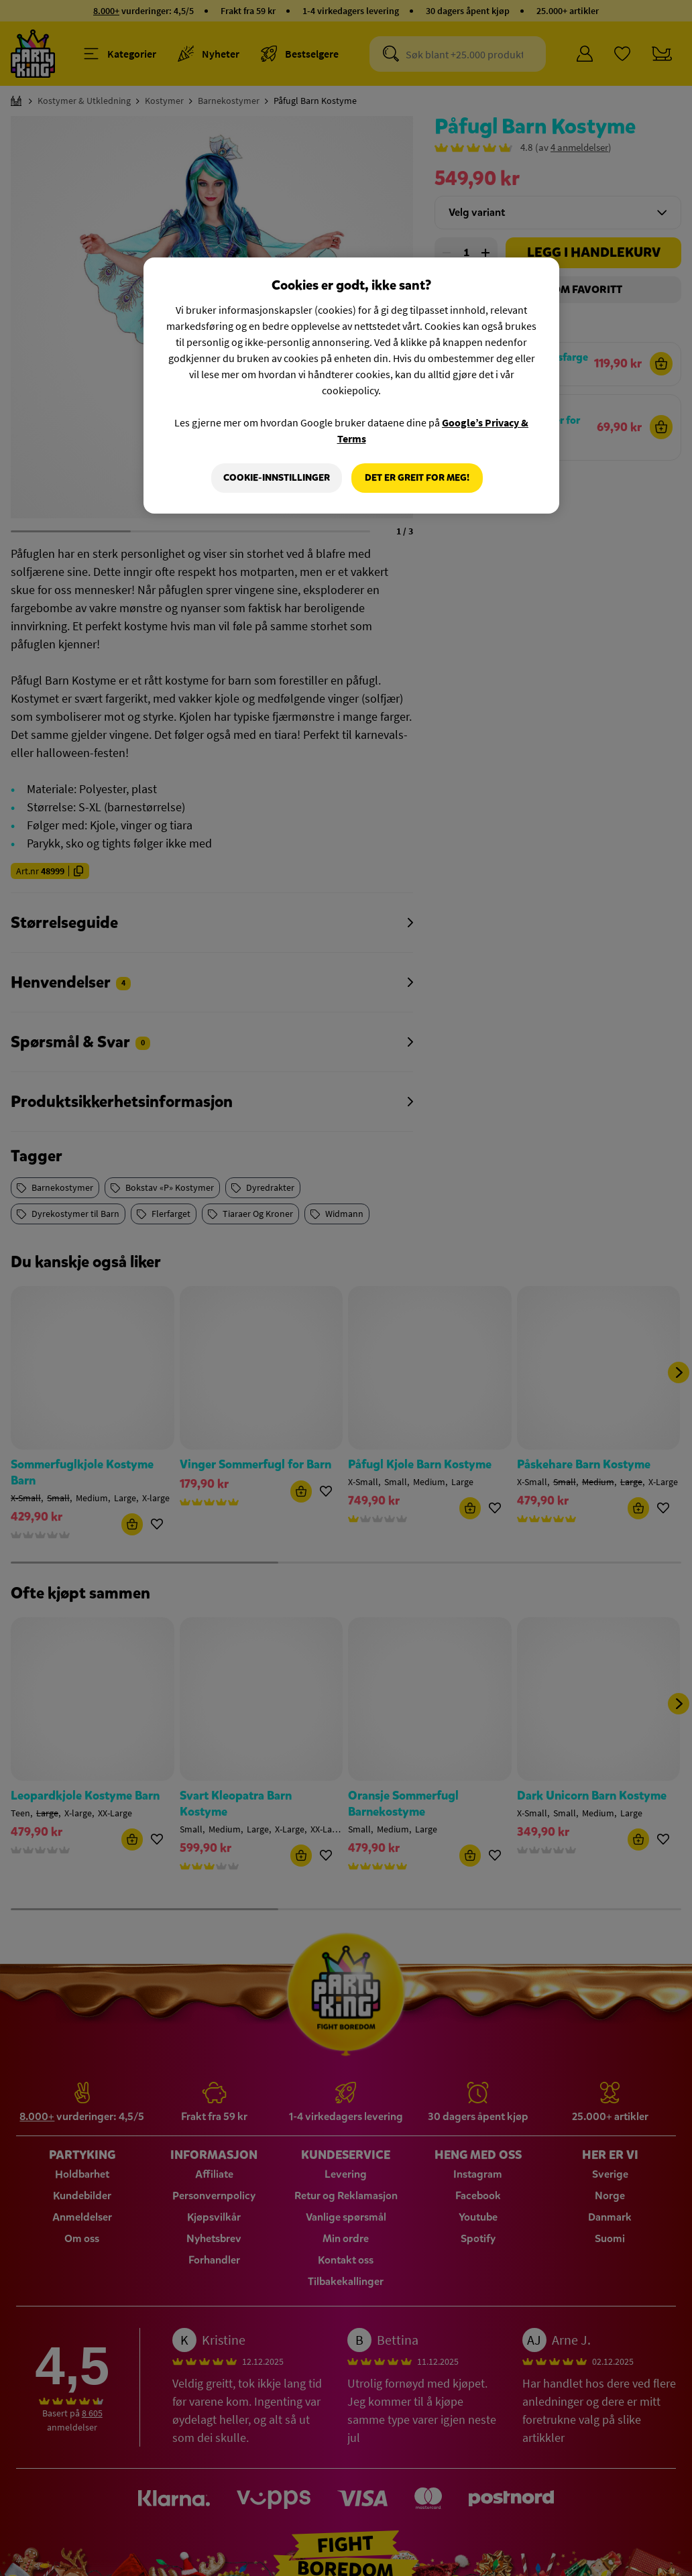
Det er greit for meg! (417, 477)
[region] (351, 385)
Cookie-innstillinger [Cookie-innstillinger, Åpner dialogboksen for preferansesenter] (276, 477)
